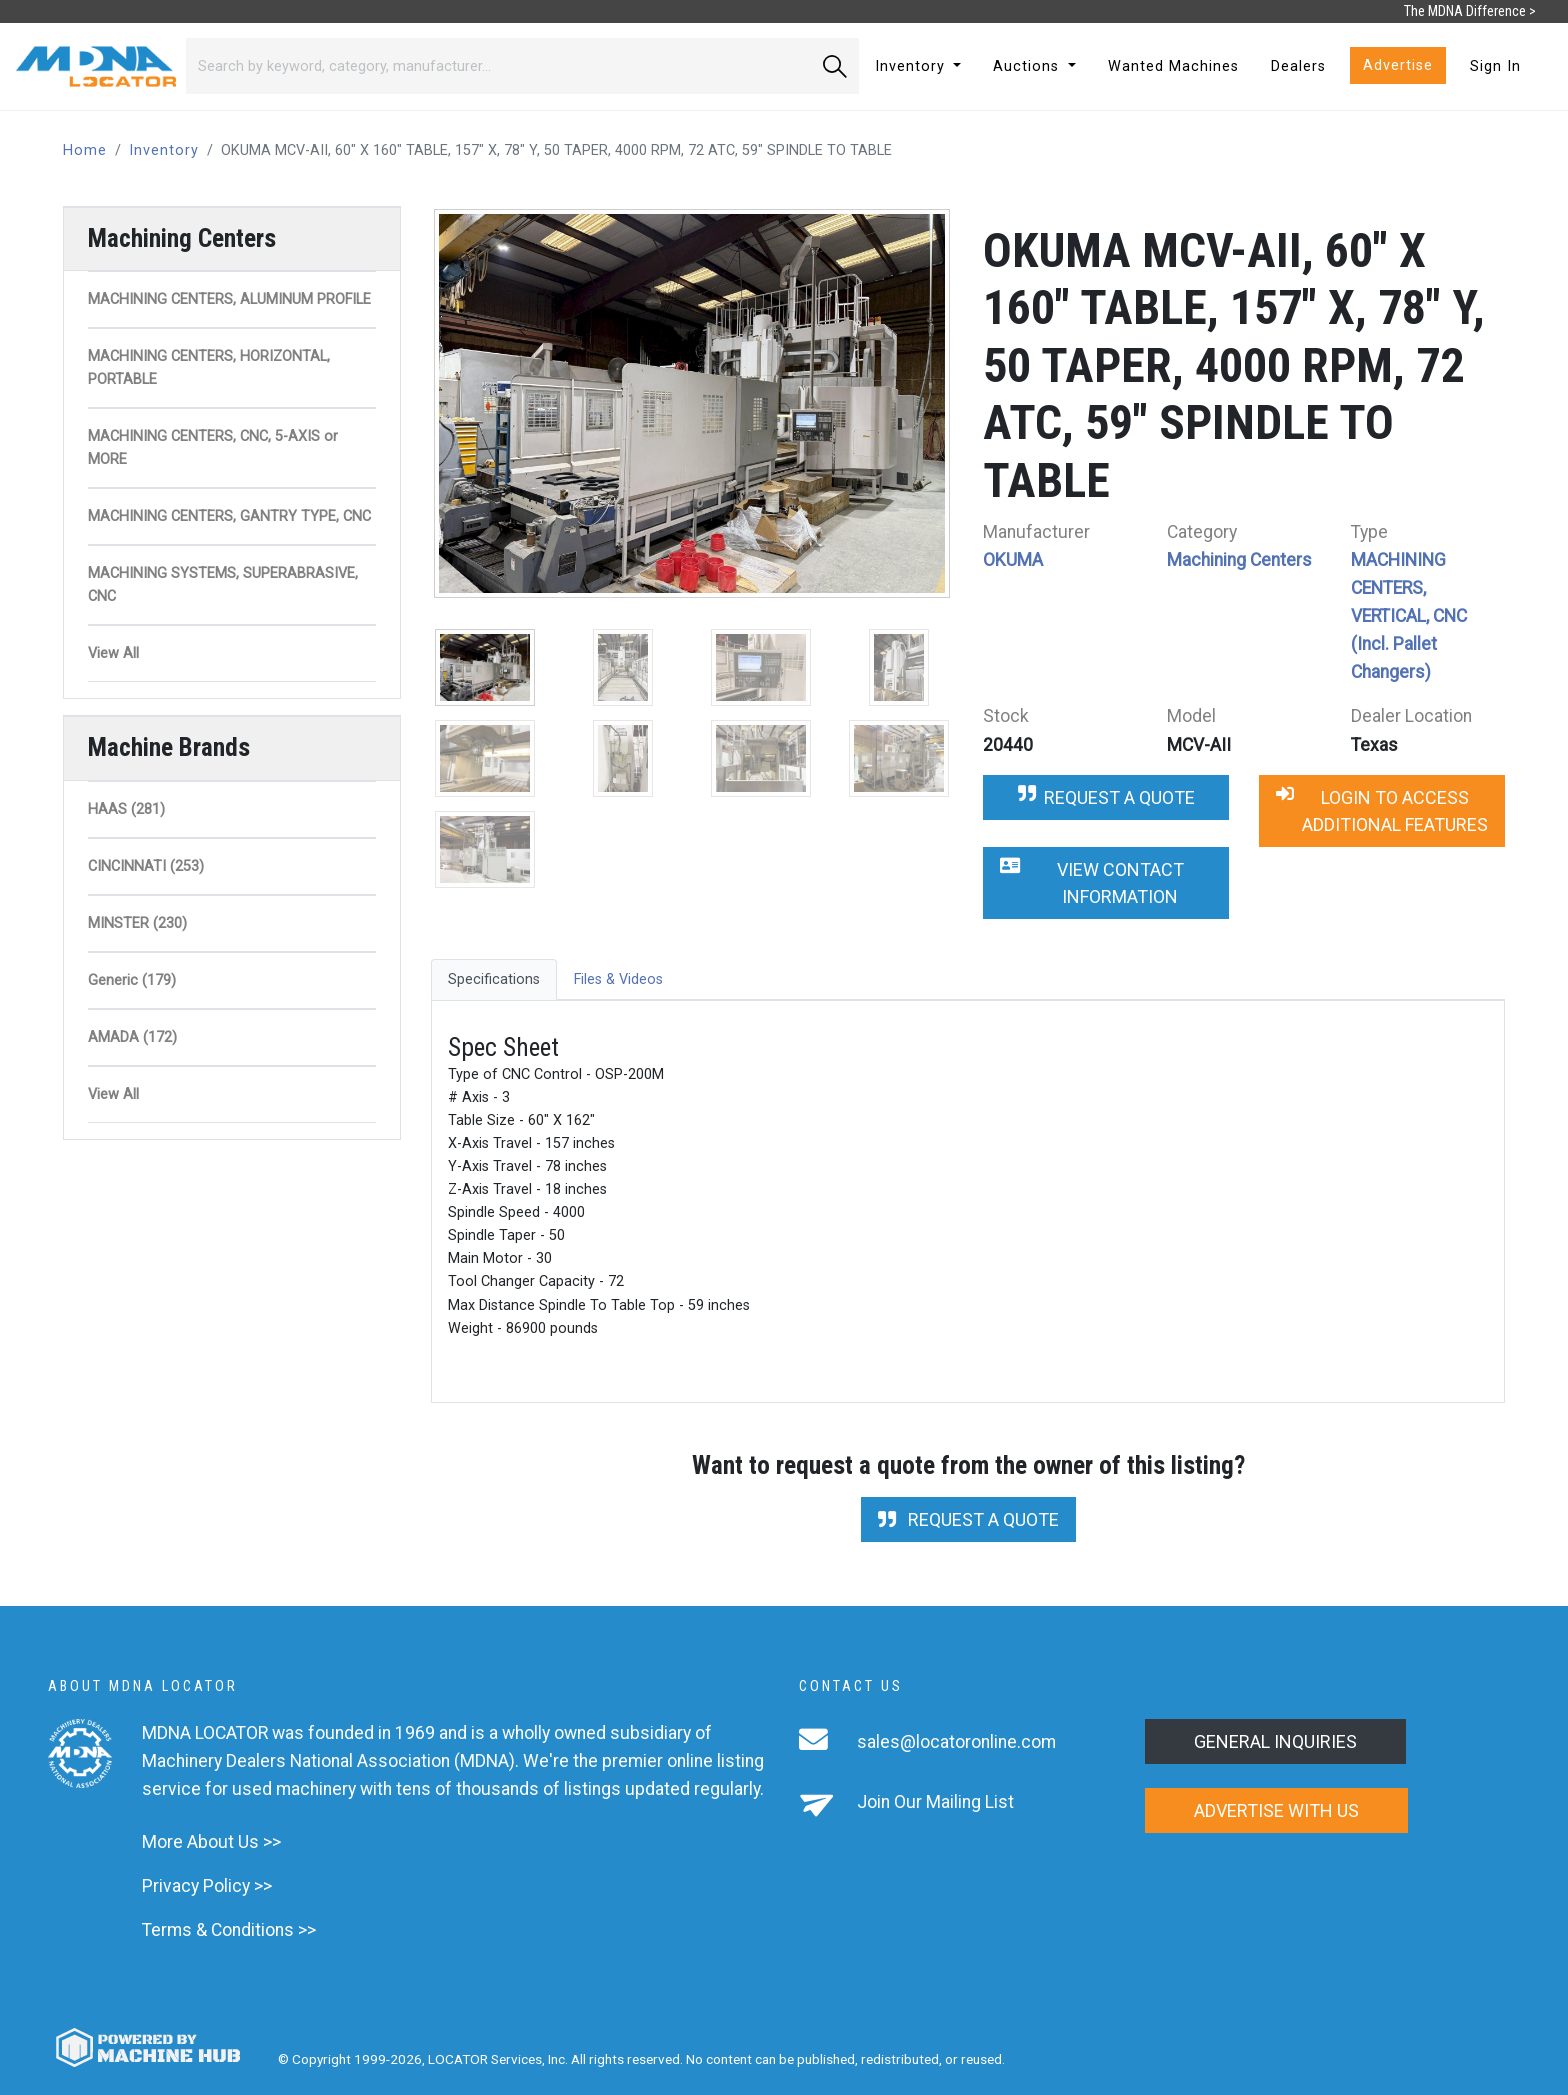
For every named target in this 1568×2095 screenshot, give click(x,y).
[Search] (498, 66)
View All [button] (113, 653)
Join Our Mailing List (935, 1802)
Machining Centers (1239, 560)
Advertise (1398, 65)
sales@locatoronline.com (956, 1742)
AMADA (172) (132, 1037)
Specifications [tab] (494, 979)
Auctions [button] (1028, 66)
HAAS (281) (126, 809)
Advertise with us (1276, 1810)
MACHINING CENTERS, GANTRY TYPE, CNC (229, 516)
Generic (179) (132, 980)
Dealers (1298, 66)
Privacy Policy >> (207, 1886)
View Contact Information (1092, 883)
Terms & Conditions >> (229, 1930)
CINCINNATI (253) (146, 866)
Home (85, 150)
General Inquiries (1275, 1741)
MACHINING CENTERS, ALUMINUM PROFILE (229, 299)
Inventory (164, 150)
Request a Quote (1106, 797)
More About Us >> (211, 1842)
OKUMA (1013, 560)
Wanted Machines (1173, 66)
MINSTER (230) (137, 923)
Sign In (1495, 66)
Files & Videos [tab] (618, 979)
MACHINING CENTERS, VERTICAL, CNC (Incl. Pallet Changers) (1409, 616)
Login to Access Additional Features (1382, 811)
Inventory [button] (912, 66)
